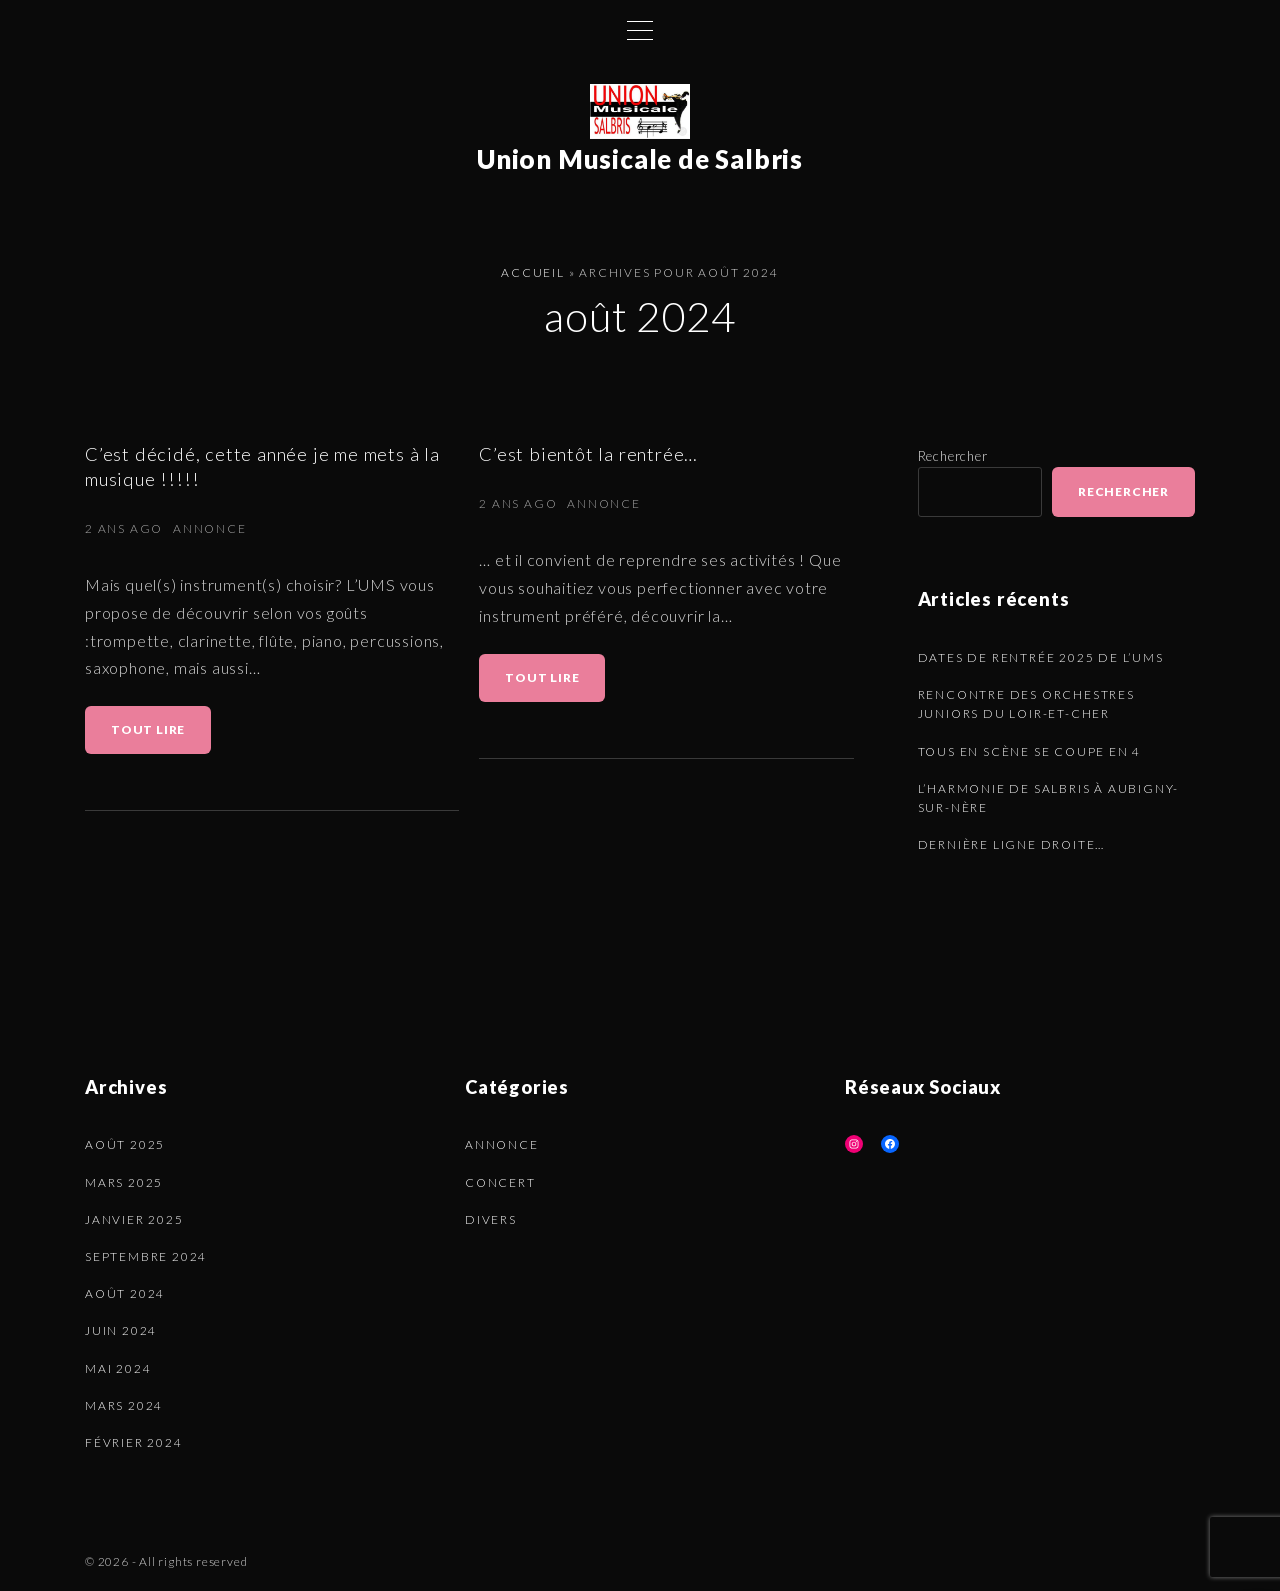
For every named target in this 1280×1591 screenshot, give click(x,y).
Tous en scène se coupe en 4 (1030, 751)
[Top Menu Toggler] (640, 30)
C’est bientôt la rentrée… (588, 454)
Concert (500, 1182)
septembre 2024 (146, 1256)
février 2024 (134, 1442)
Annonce (210, 528)
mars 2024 (124, 1405)
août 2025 (125, 1144)
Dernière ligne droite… (1012, 844)
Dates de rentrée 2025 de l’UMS (1041, 657)
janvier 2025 (134, 1219)
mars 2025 (124, 1182)
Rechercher (953, 456)
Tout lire (154, 737)
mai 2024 (118, 1368)
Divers (491, 1219)
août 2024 (125, 1293)
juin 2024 (121, 1330)
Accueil (533, 272)
